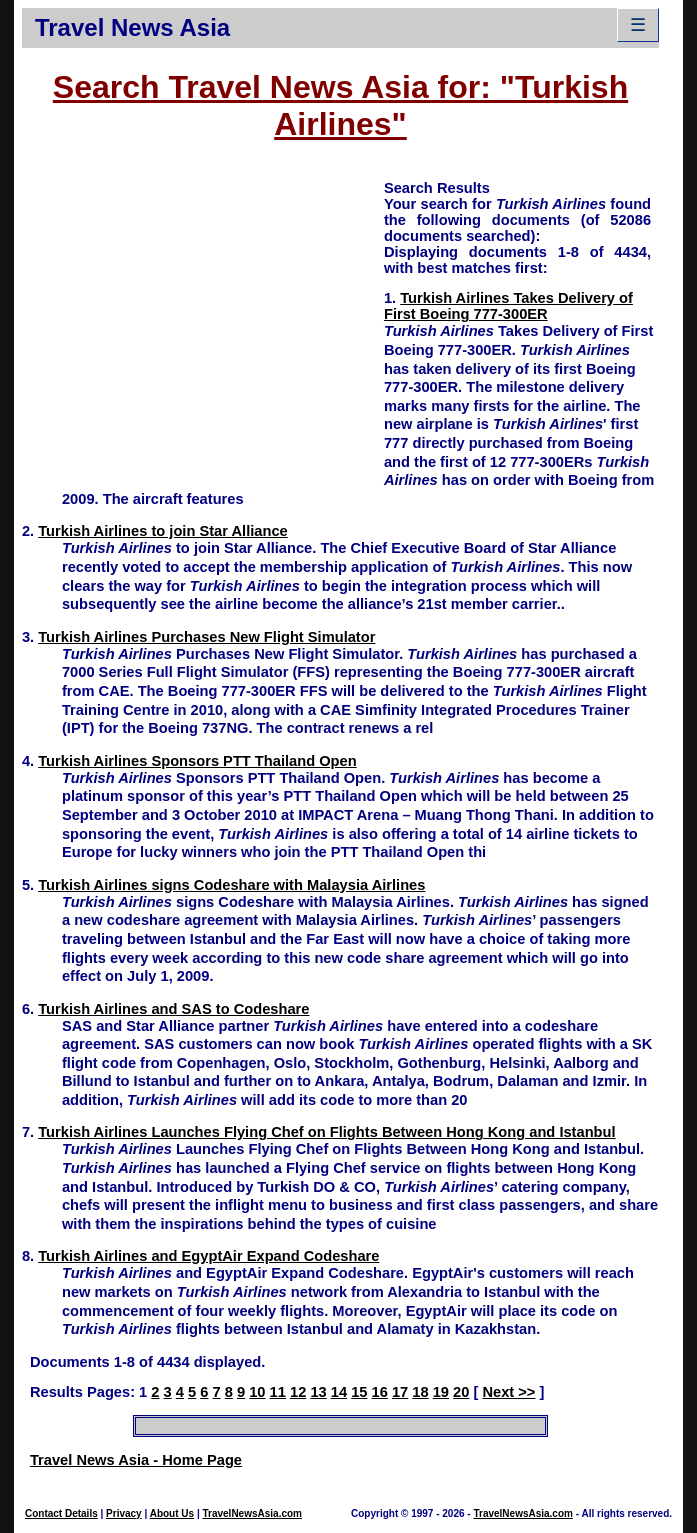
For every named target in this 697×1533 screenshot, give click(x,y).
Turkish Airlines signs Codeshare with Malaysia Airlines (231, 885)
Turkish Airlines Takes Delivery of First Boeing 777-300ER (508, 306)
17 (400, 1392)
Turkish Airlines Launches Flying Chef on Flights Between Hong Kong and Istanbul (326, 1132)
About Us (172, 1513)
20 (461, 1392)
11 (278, 1392)
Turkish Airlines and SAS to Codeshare (173, 1009)
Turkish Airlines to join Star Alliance (162, 531)
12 (298, 1392)
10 (257, 1392)
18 (420, 1392)
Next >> (508, 1392)
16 (380, 1392)
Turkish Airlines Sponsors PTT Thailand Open (197, 761)
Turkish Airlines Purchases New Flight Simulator (206, 637)
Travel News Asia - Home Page (136, 1460)
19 (441, 1392)
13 (318, 1392)
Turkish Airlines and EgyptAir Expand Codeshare (208, 1256)
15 (359, 1392)
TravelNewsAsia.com (252, 1513)
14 (339, 1392)
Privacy (124, 1513)
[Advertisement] (203, 318)
